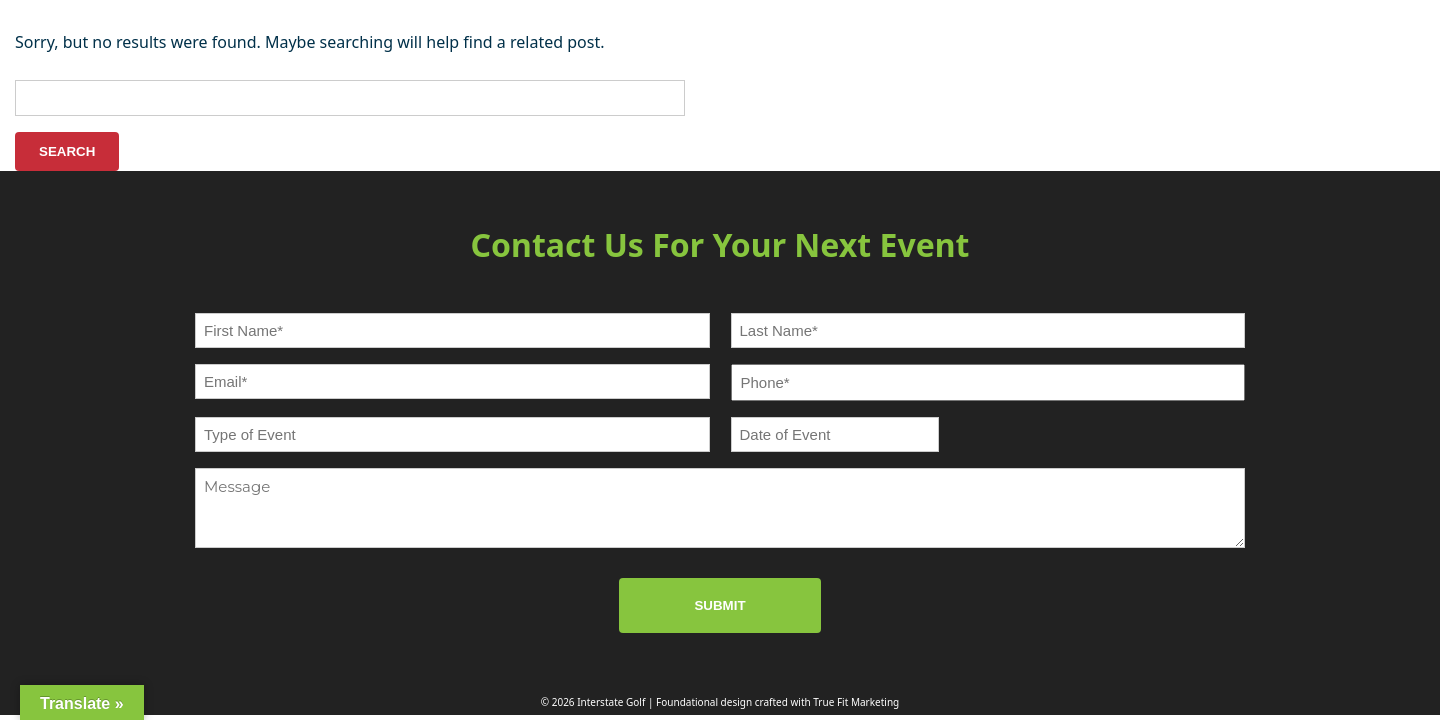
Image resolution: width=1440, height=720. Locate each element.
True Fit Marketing (856, 702)
